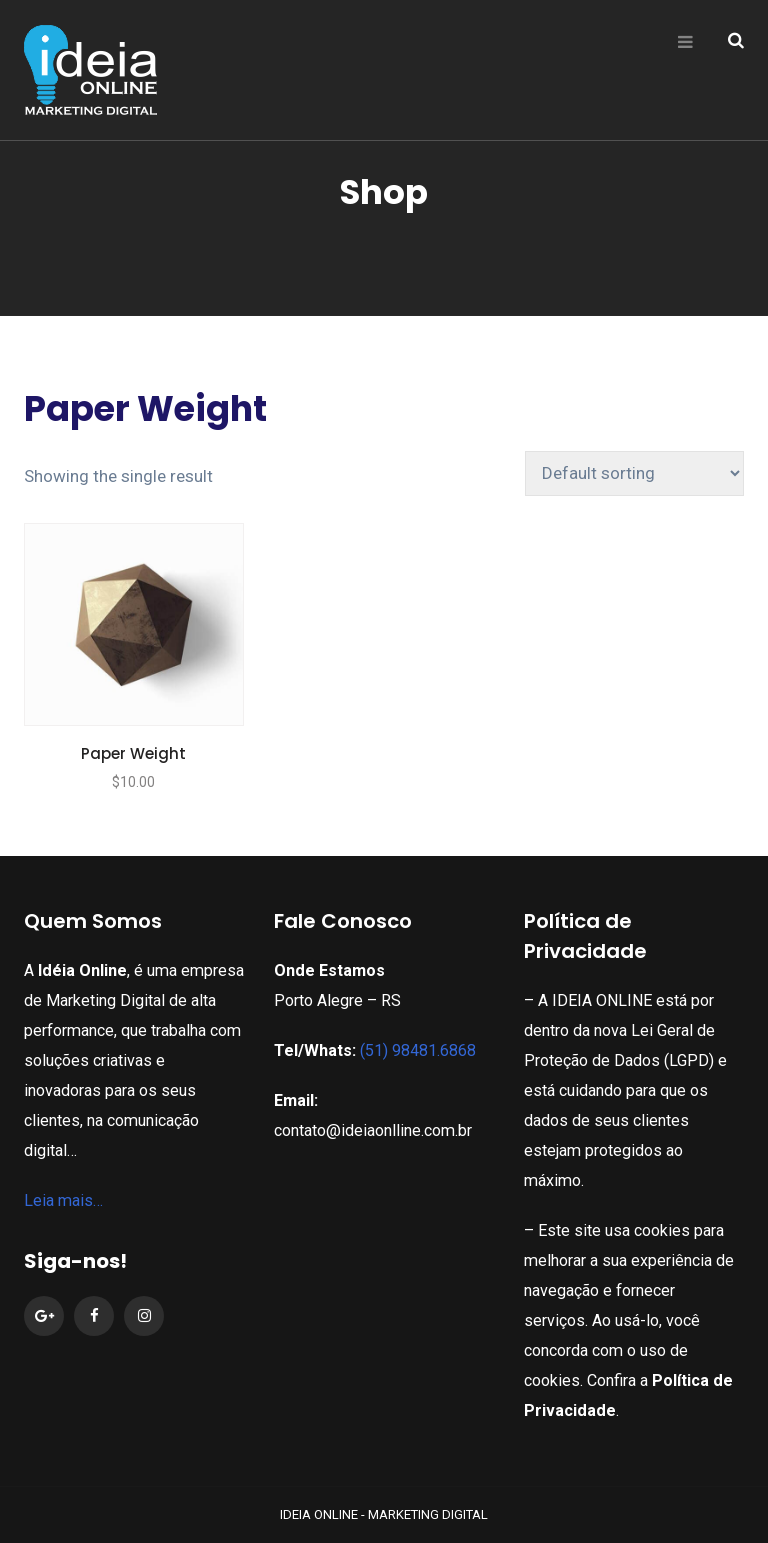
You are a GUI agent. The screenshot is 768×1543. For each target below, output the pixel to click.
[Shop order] (634, 473)
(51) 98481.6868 (418, 1050)
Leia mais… (63, 1200)
